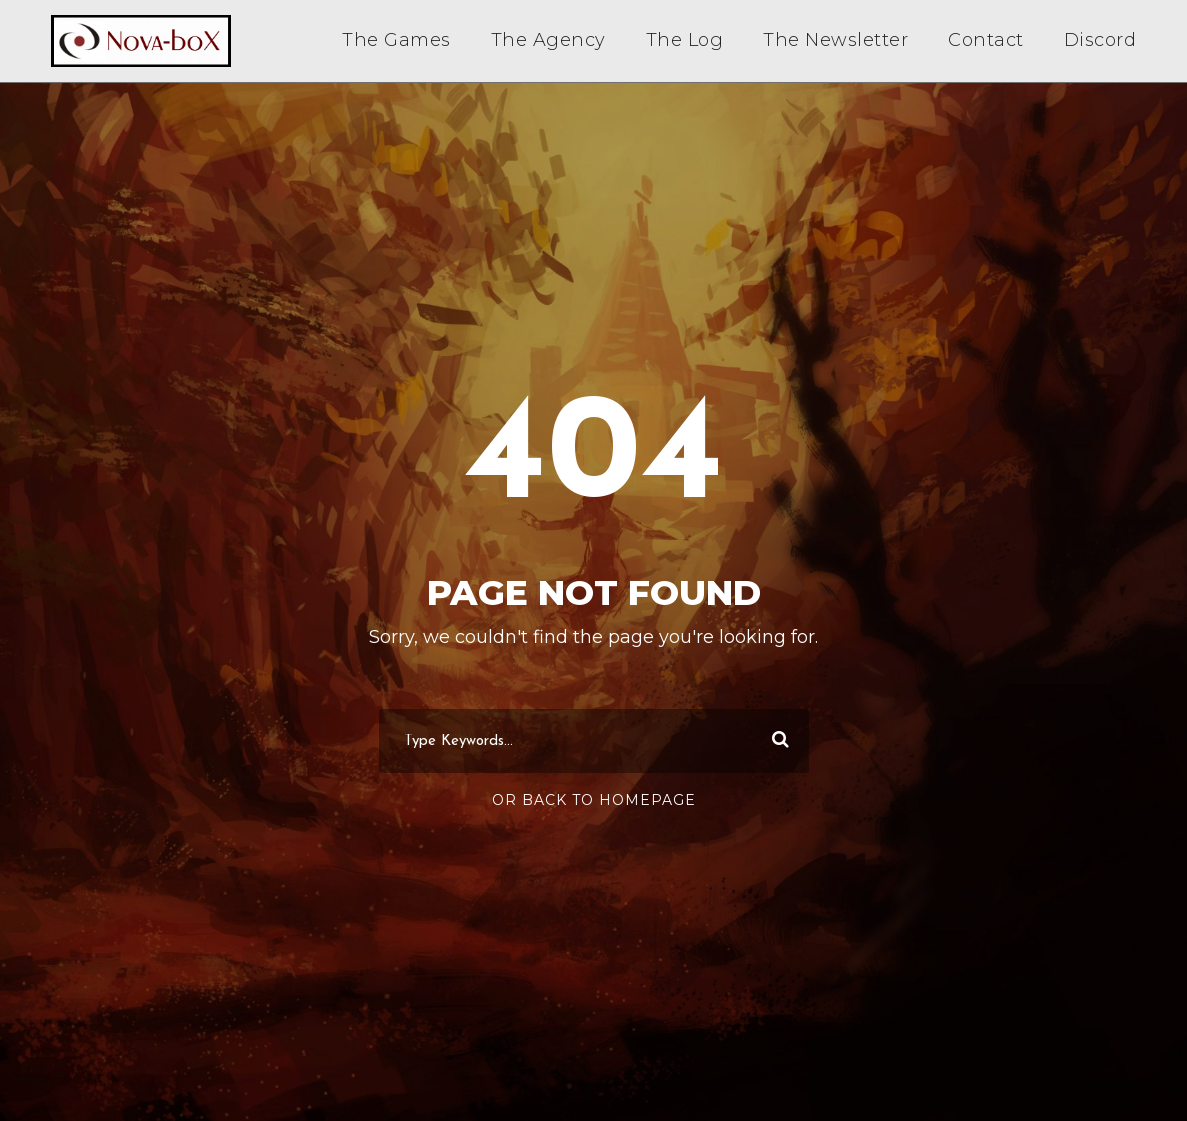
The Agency (548, 40)
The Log (685, 40)
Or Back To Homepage (594, 800)
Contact (986, 40)
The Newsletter (835, 40)
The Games (396, 40)
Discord (1100, 40)
